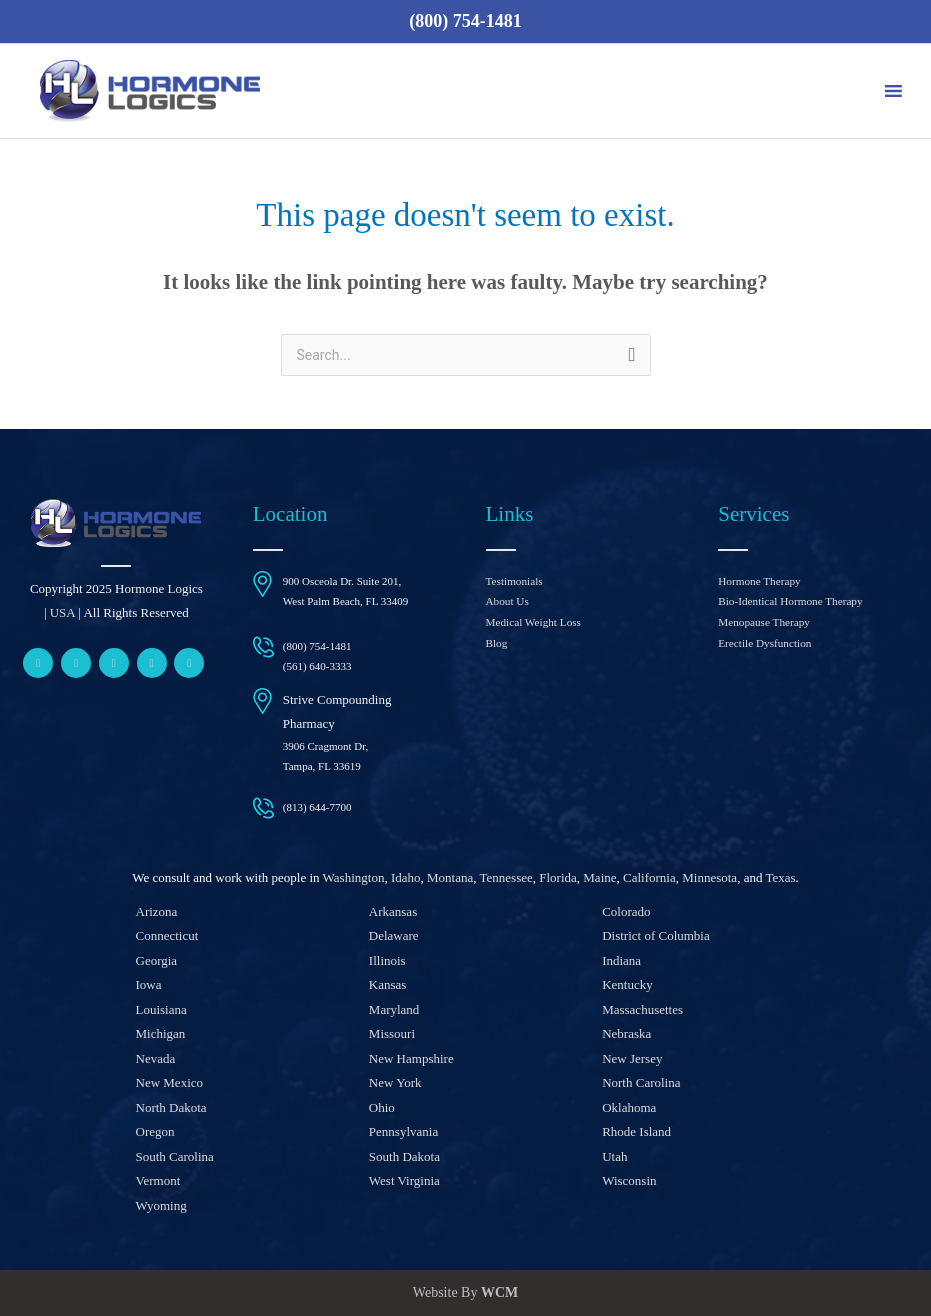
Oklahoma (629, 1107)
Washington (354, 877)
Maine (599, 877)
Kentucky (627, 984)
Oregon (155, 1131)
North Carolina (641, 1082)
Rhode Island (636, 1131)
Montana (450, 877)
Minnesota (709, 877)
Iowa (149, 984)
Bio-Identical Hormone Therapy (789, 601)
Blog (496, 642)
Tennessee (506, 877)
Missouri (392, 1033)
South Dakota (404, 1156)
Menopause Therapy (763, 621)
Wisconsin (629, 1180)
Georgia (157, 960)
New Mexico (170, 1082)
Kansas (388, 984)
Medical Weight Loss (533, 621)
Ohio (382, 1107)
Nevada (156, 1058)
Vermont (158, 1180)
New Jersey (632, 1058)
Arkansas (393, 911)
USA (62, 612)
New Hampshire (411, 1058)
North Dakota (171, 1107)
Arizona (157, 911)
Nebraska (626, 1033)
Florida (558, 877)
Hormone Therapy (758, 581)
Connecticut (167, 935)
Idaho (406, 877)
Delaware (394, 935)
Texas (780, 877)
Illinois (387, 960)
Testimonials (514, 581)
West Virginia (404, 1180)
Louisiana (161, 1009)
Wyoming (161, 1205)
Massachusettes (642, 1009)
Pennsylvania (403, 1131)
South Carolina (175, 1156)
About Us (507, 601)
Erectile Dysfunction (763, 642)
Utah (614, 1156)
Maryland (394, 1009)
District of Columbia (656, 935)
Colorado (626, 911)
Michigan (161, 1033)
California (649, 877)
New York (395, 1082)
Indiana (621, 960)
